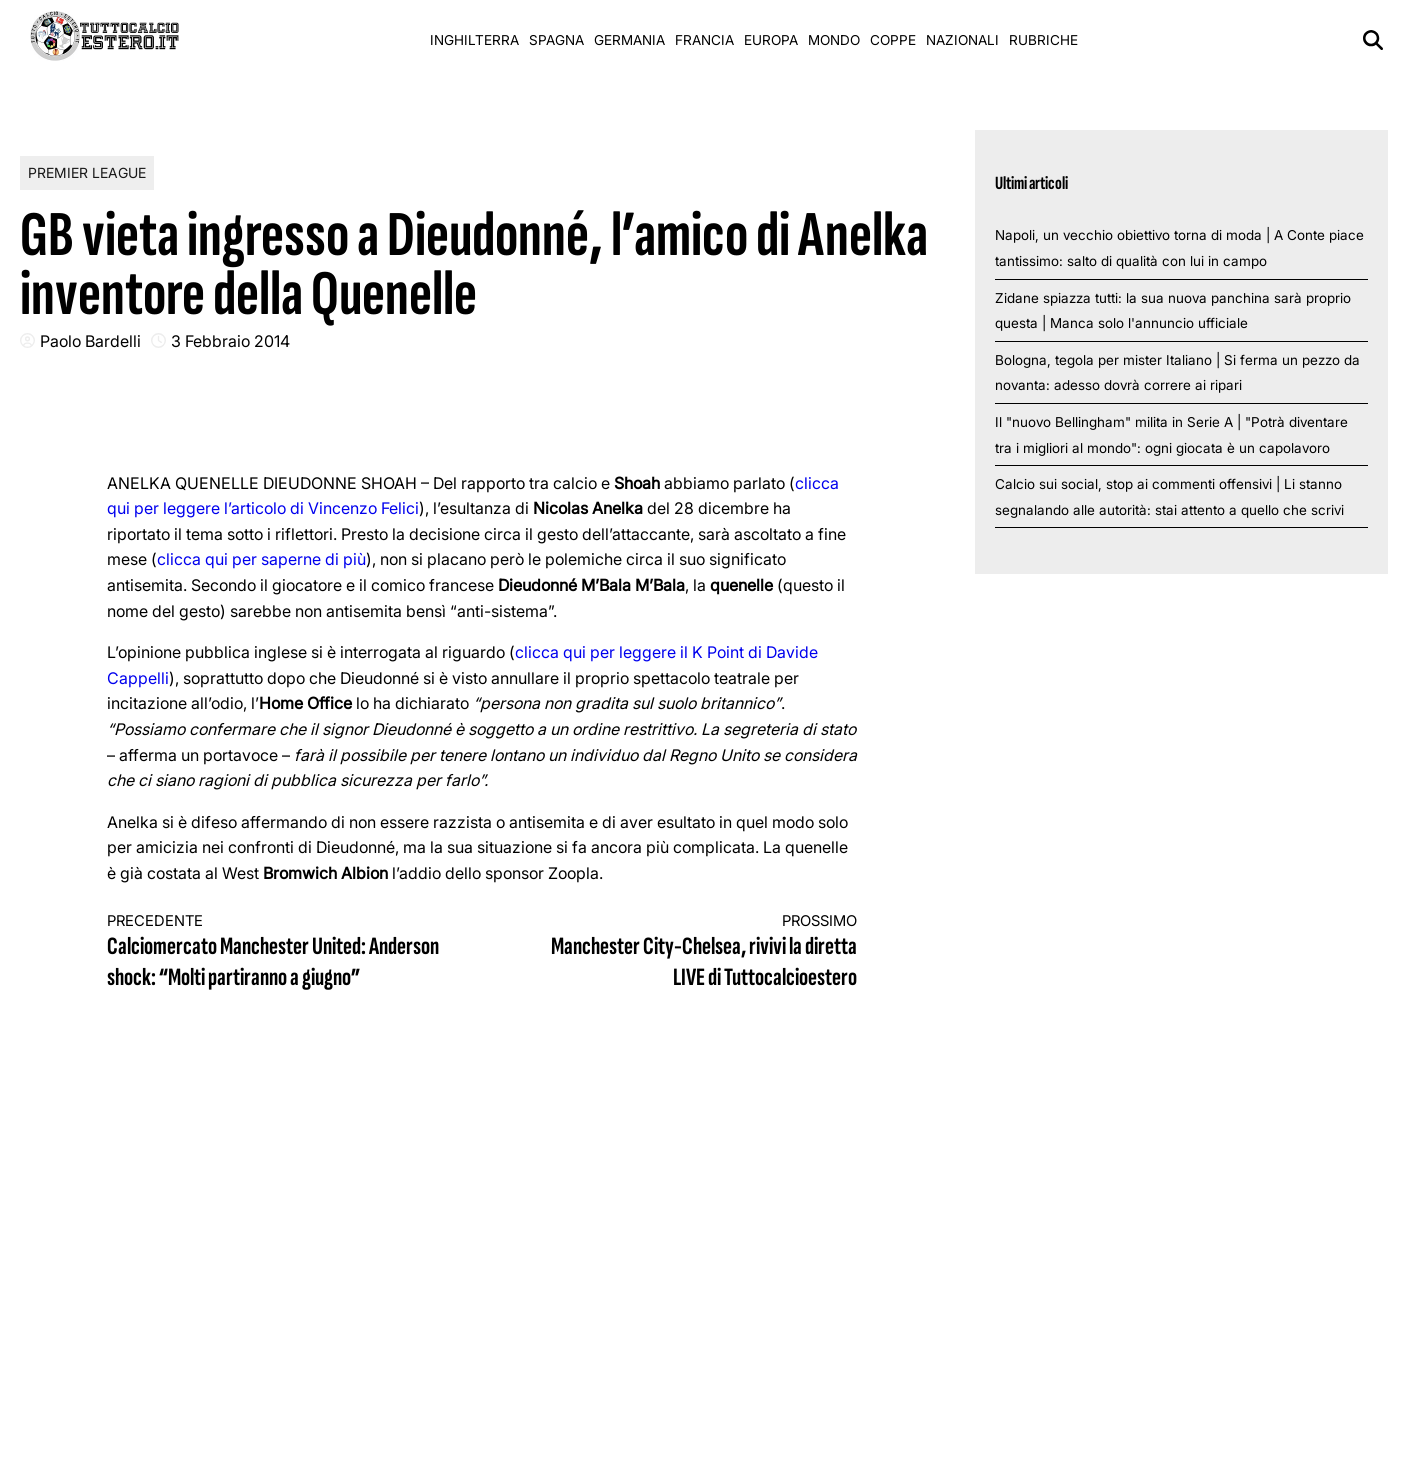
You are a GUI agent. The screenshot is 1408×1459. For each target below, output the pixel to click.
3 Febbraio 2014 (230, 341)
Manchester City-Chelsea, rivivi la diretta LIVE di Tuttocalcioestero (689, 952)
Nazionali (962, 40)
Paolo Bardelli (90, 341)
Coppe (893, 40)
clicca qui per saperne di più (261, 559)
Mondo (834, 40)
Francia (704, 40)
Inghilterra (474, 40)
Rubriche (1043, 40)
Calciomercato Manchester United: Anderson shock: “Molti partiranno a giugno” (276, 952)
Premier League (87, 172)
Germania (629, 40)
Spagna (556, 40)
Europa (771, 40)
